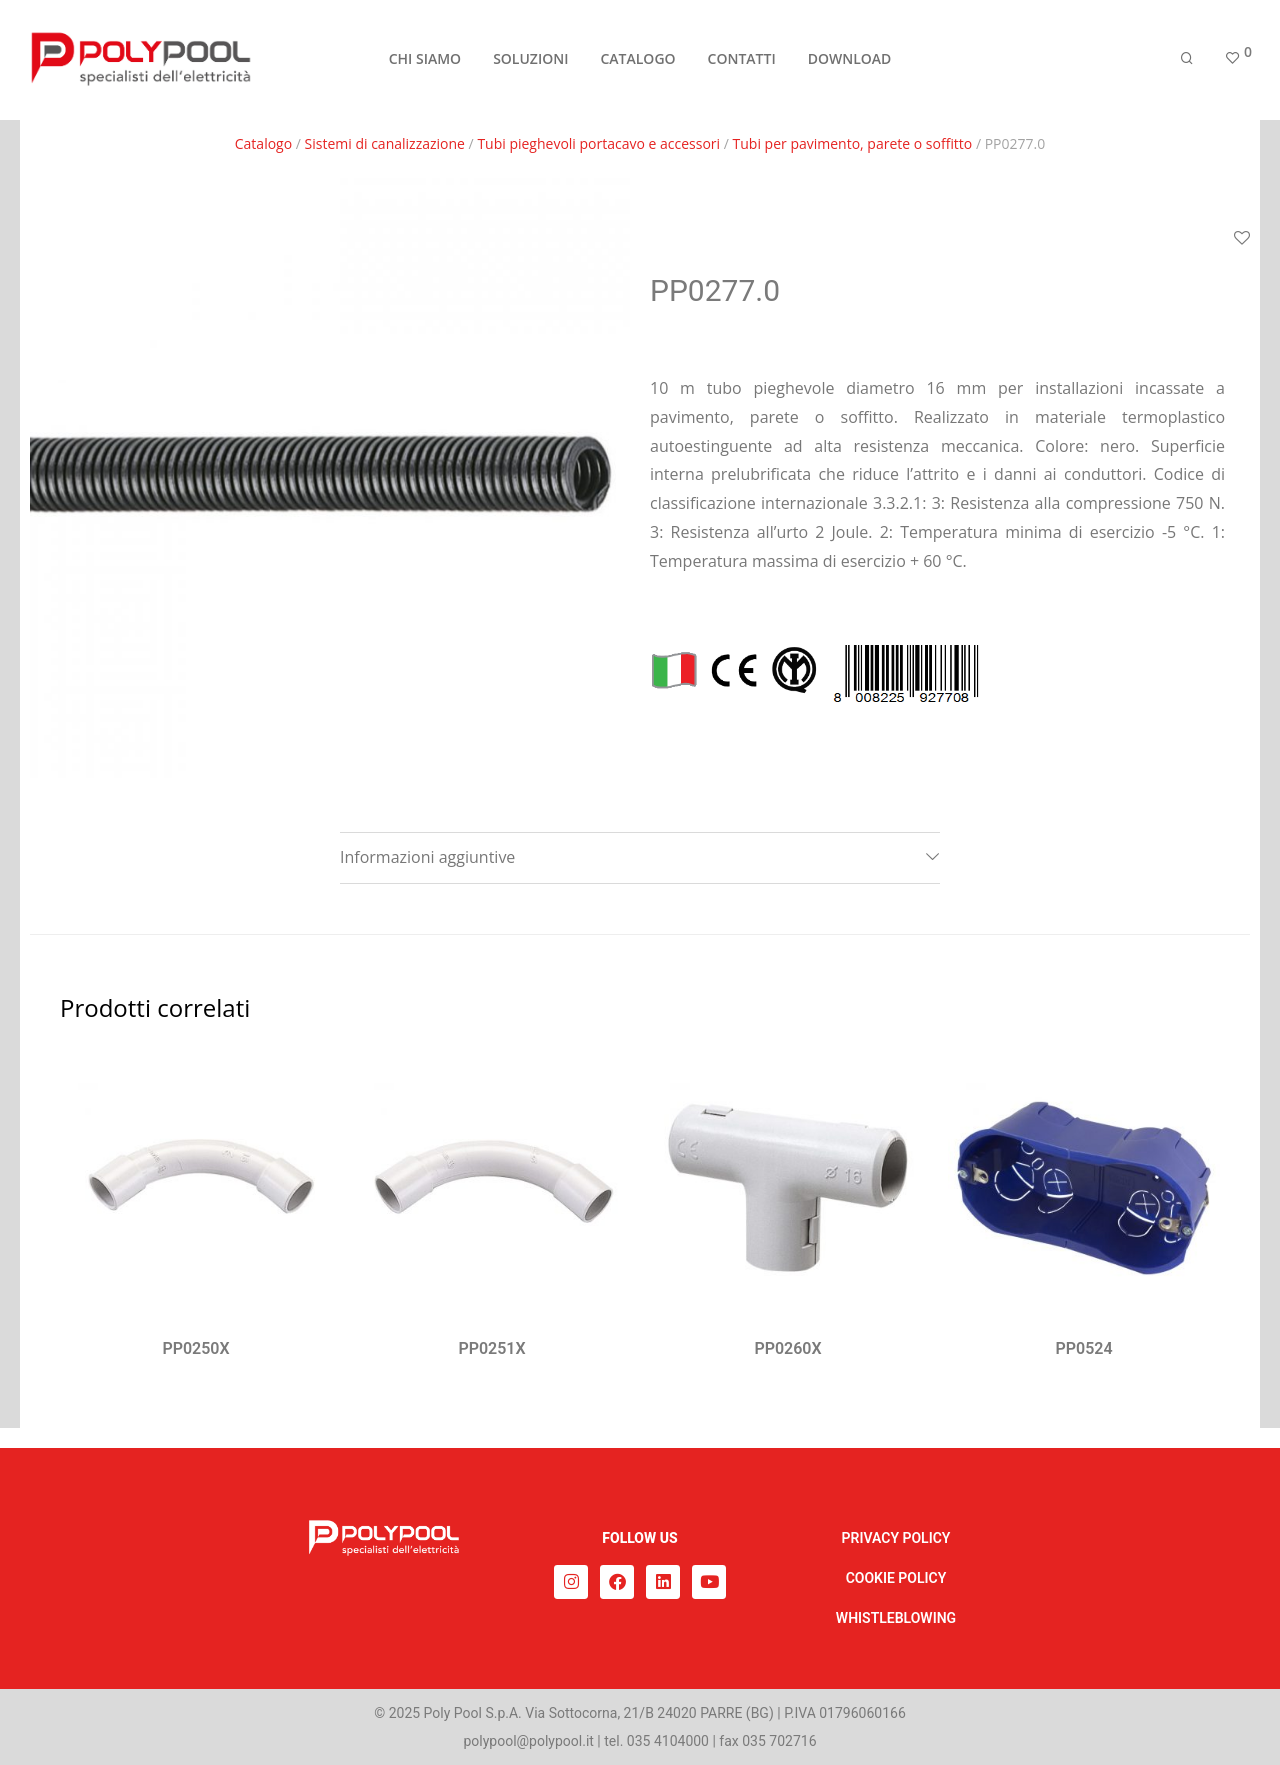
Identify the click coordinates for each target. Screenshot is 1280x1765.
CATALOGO (637, 61)
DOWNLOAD (850, 61)
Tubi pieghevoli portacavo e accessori (598, 143)
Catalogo (263, 143)
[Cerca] (1187, 62)
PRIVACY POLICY (896, 1538)
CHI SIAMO (425, 61)
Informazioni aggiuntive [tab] (427, 857)
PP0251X (491, 1348)
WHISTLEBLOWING (896, 1618)
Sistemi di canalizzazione (385, 143)
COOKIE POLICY (896, 1578)
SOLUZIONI (530, 61)
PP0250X (195, 1348)
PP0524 (1083, 1348)
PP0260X (787, 1348)
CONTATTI (742, 61)
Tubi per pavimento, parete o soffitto (853, 143)
